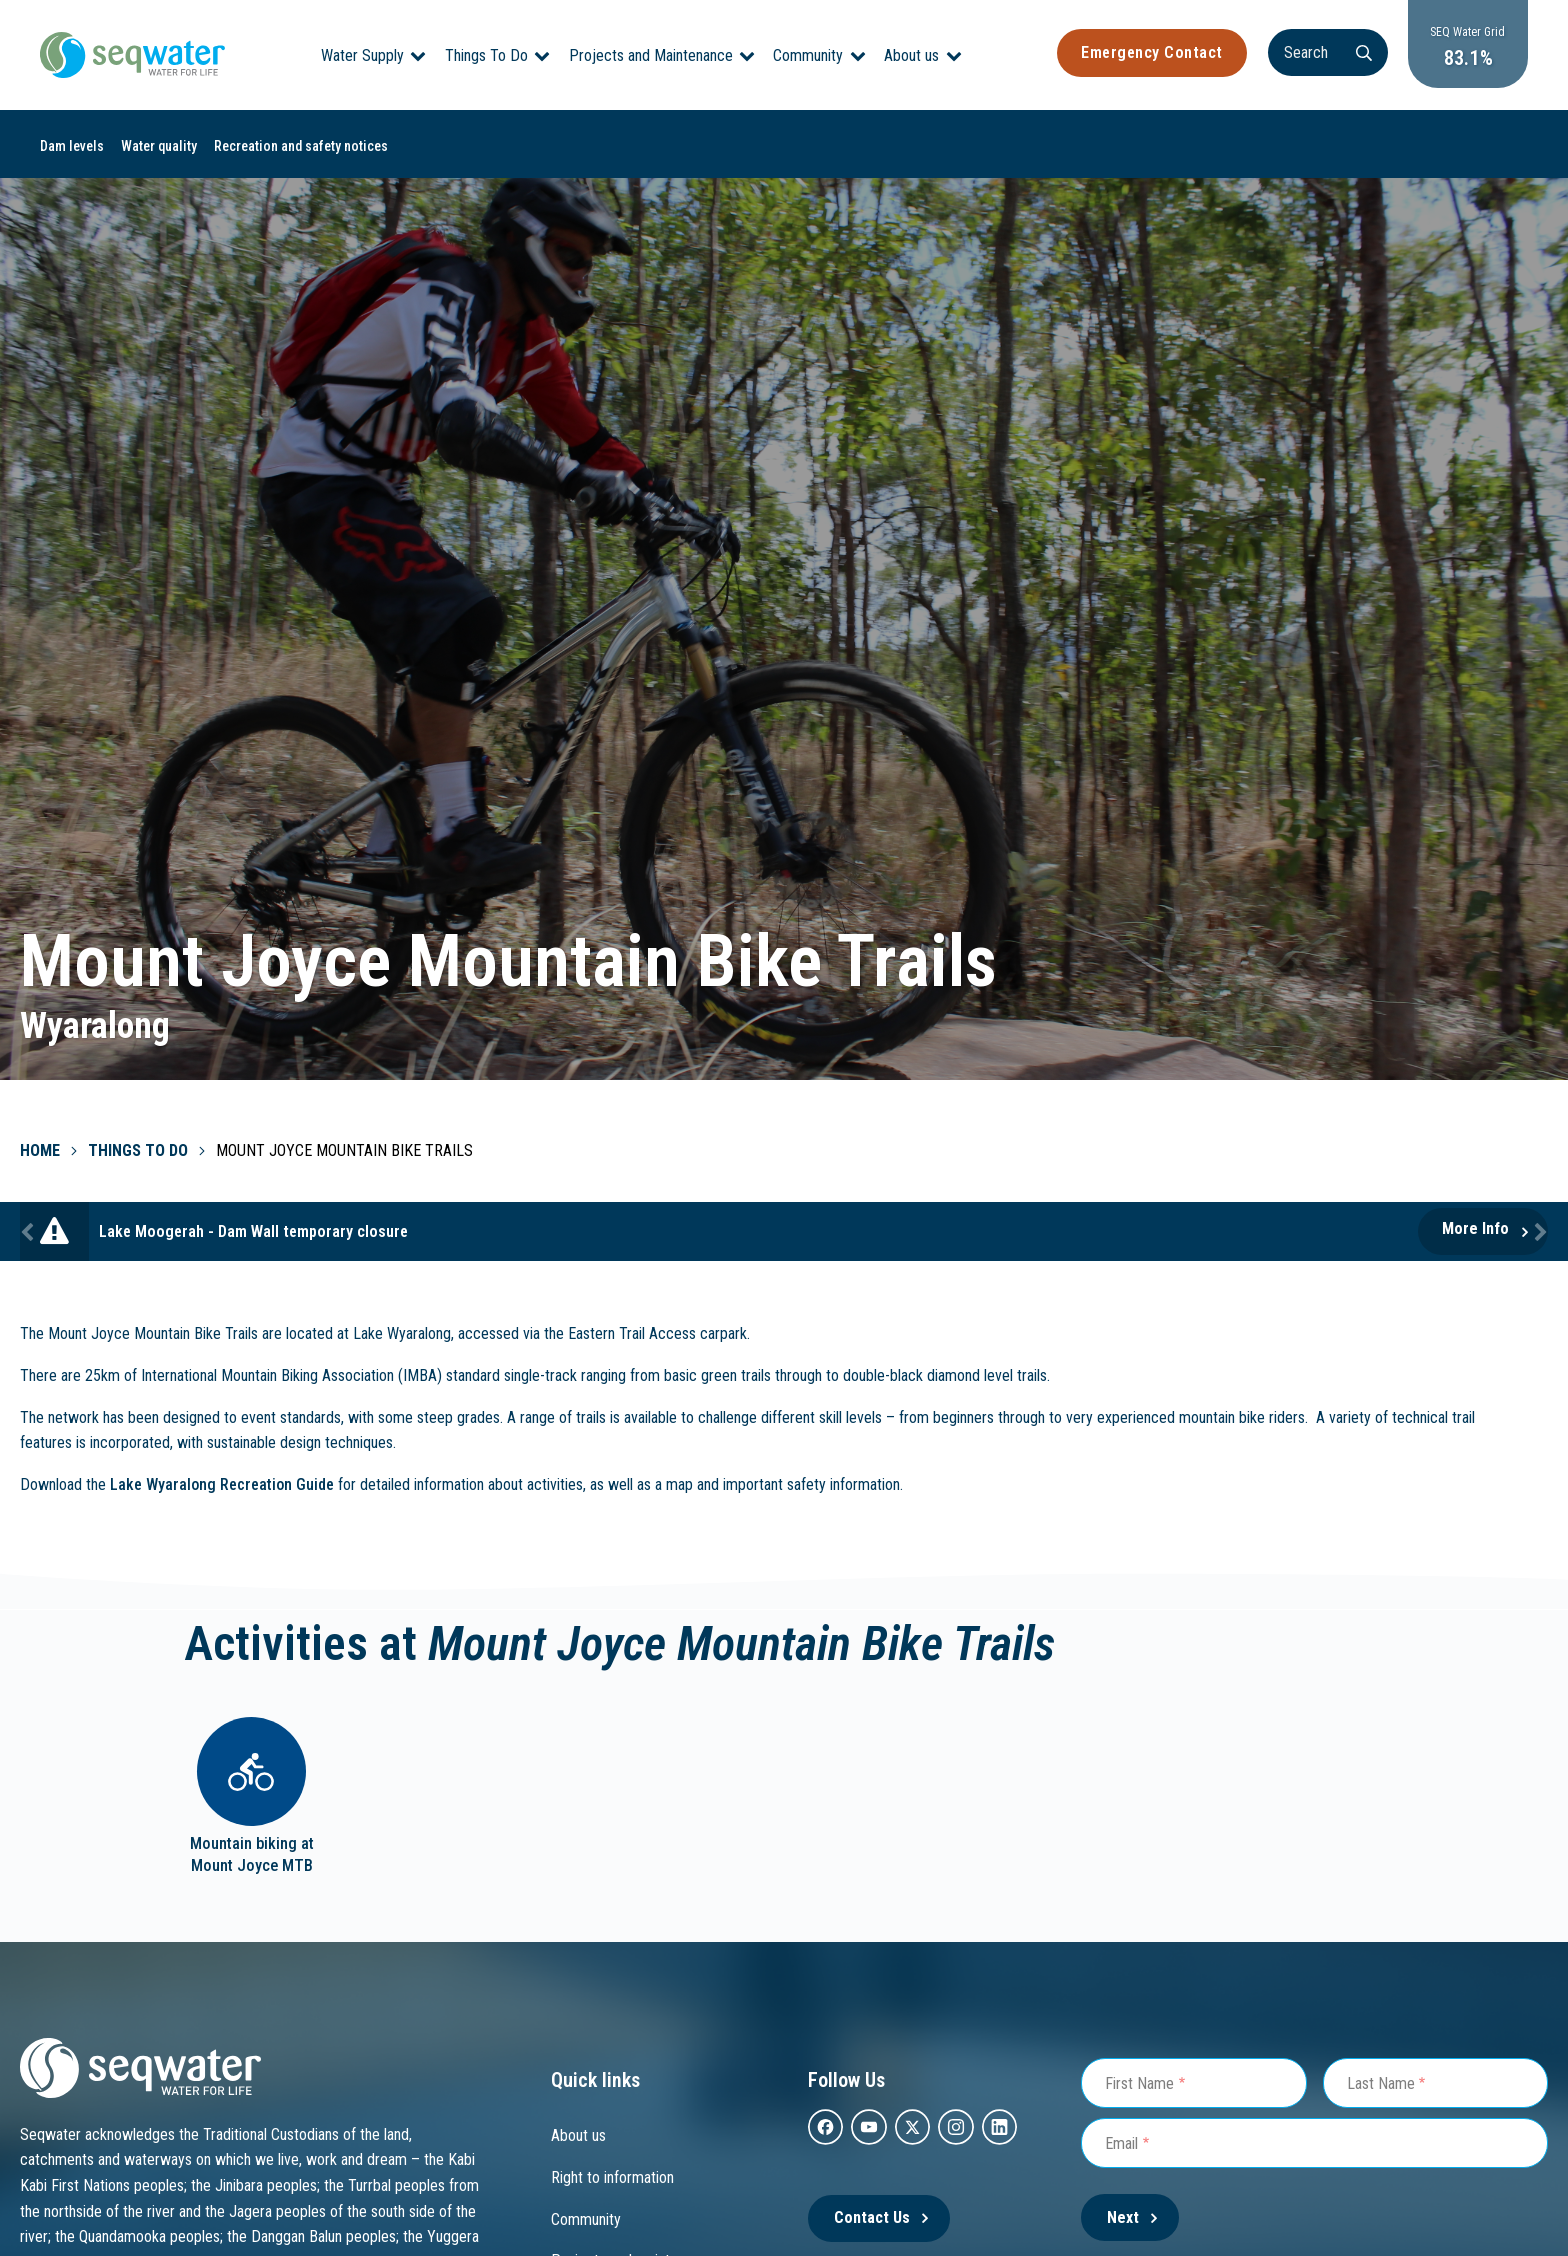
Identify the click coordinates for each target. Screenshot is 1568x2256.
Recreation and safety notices (301, 146)
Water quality (159, 146)
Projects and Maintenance (651, 55)
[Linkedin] (999, 2127)
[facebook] (825, 2127)
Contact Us (872, 2217)
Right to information (612, 2177)
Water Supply (362, 55)
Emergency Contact (1152, 52)
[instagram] (955, 2127)
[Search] (1328, 52)
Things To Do (486, 55)
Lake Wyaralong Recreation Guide (222, 1484)
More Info (1475, 1228)
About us (911, 55)
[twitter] (912, 2127)
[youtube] (868, 2127)
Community (808, 55)
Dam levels (72, 146)
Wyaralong (95, 1026)
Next (1538, 1231)
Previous (29, 1231)
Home (40, 1150)
